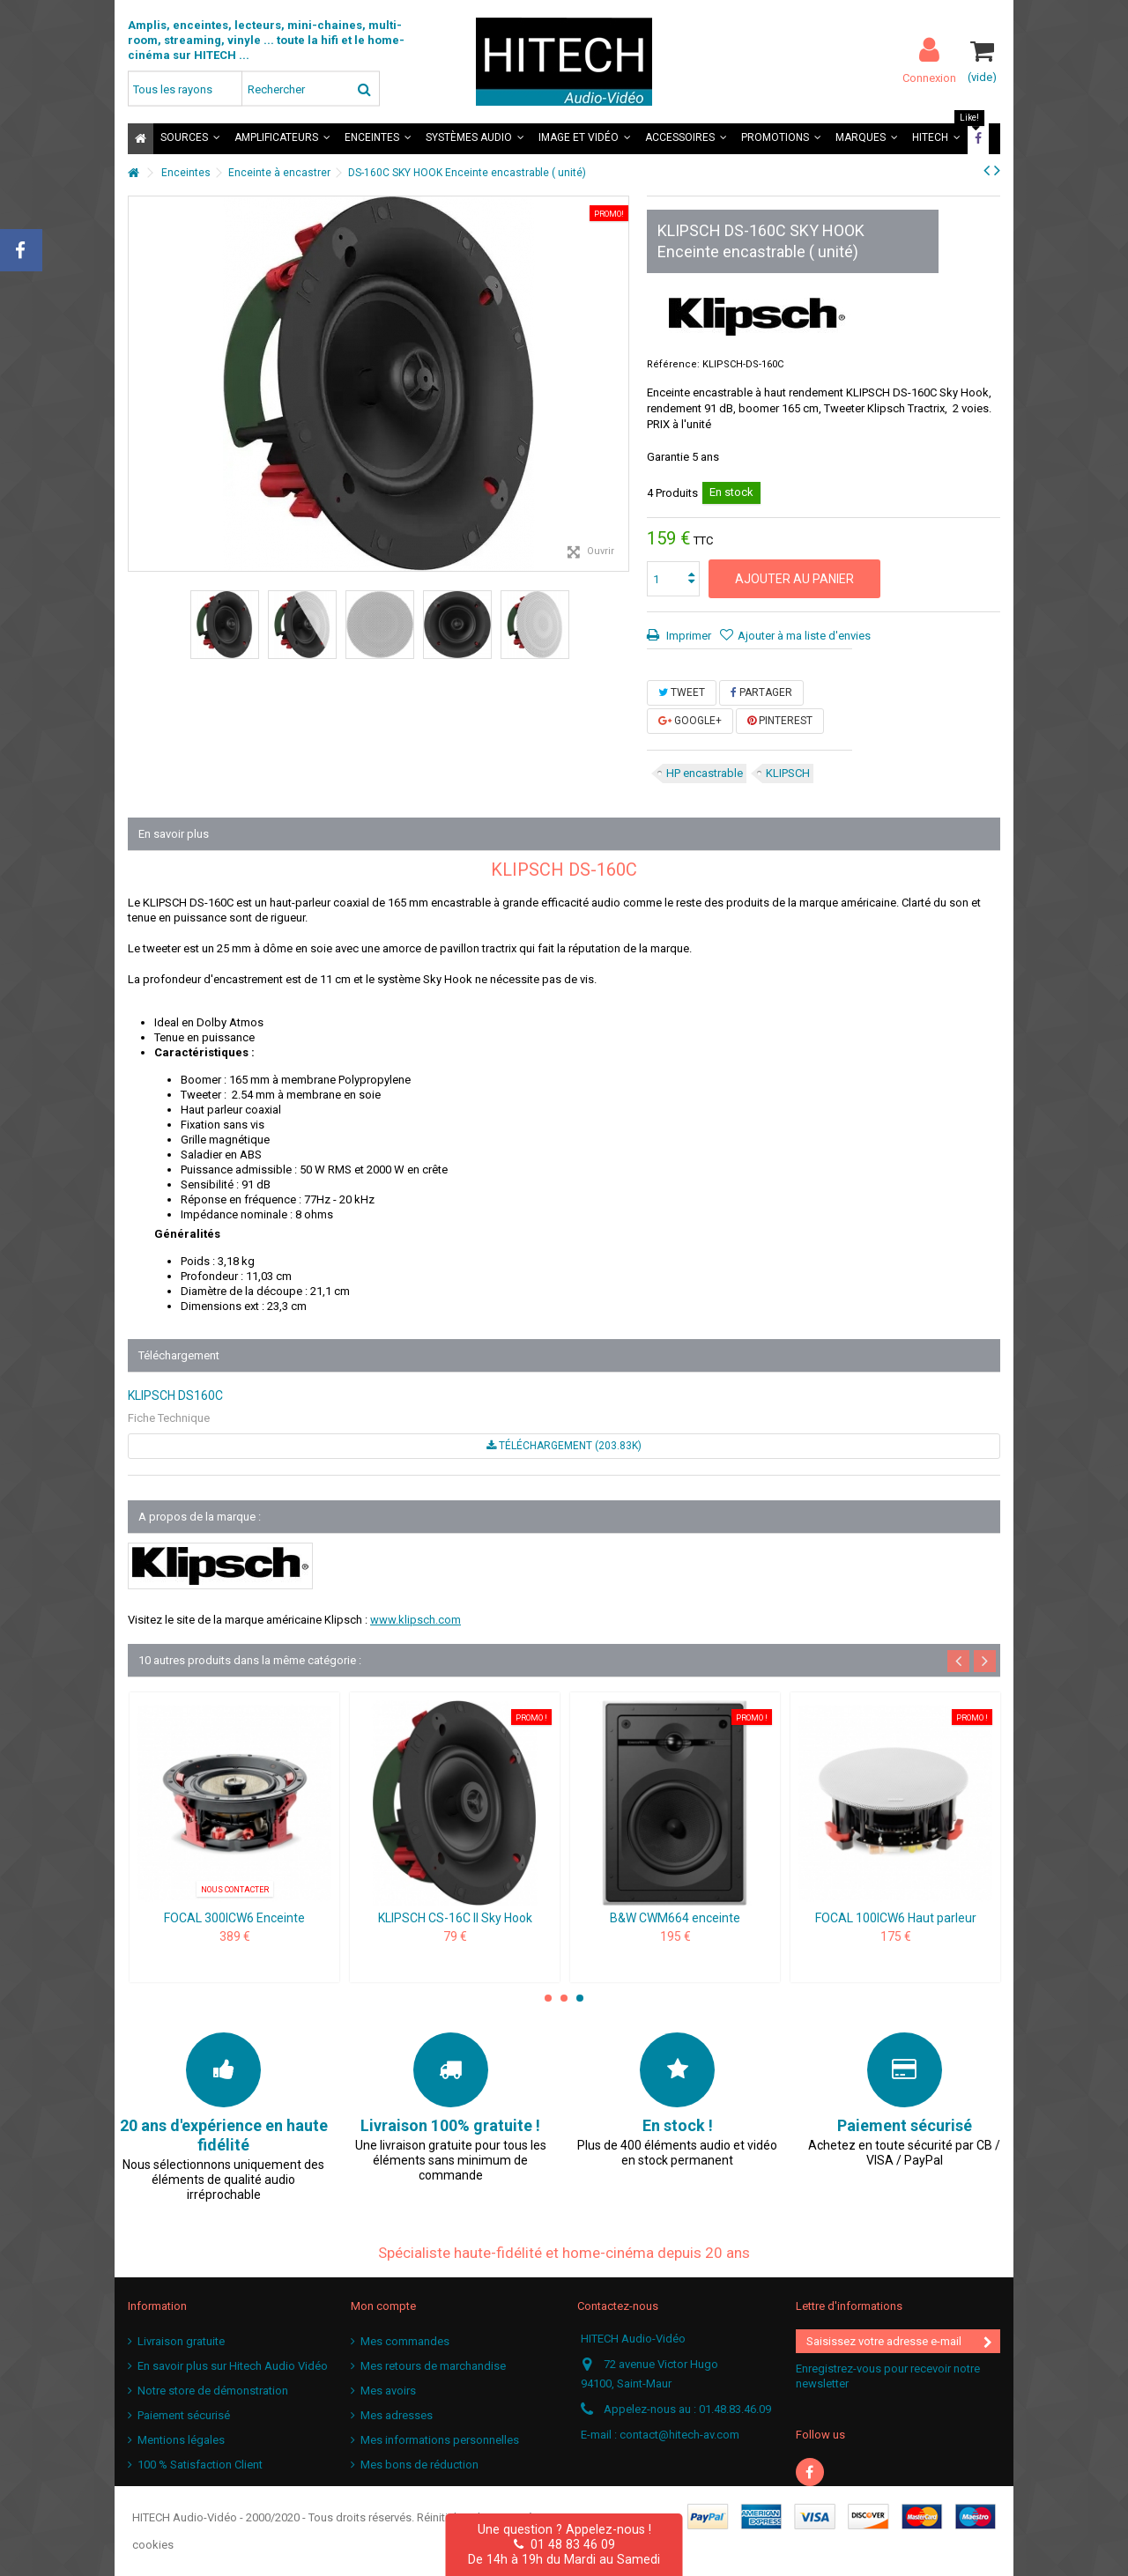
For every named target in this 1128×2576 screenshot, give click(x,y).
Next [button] (985, 1661)
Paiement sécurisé (183, 2415)
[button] (190, 138)
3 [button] (579, 1998)
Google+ (690, 720)
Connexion (929, 77)
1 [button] (548, 1998)
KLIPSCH (788, 773)
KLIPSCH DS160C (175, 1395)
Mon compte (383, 2306)
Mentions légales (181, 2439)
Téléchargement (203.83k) (564, 1446)
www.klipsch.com (415, 1619)
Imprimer (687, 635)
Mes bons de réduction (419, 2464)
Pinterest (780, 720)
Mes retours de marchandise (433, 2365)
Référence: (673, 364)
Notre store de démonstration (212, 2390)
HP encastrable (704, 773)
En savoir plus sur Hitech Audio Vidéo (232, 2365)
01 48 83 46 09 (564, 2544)
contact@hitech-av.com (679, 2434)
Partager (761, 692)
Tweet (681, 692)
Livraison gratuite (181, 2341)
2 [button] (564, 1998)
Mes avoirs (388, 2390)
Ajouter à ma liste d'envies (804, 635)
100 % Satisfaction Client (200, 2464)
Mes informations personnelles (439, 2439)
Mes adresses (396, 2415)
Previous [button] (958, 1661)
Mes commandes (404, 2341)
